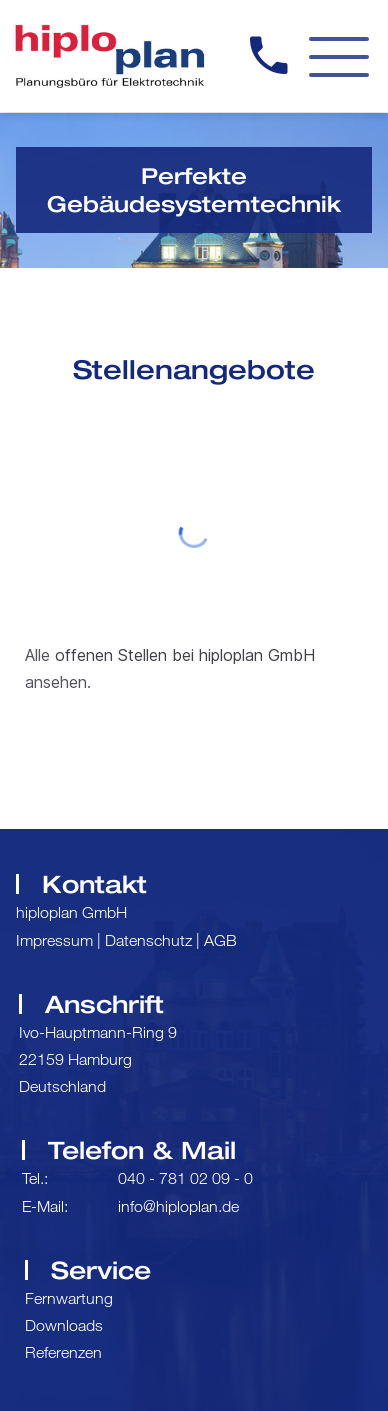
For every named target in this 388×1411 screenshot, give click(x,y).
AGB (220, 940)
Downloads (64, 1325)
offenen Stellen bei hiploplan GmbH (185, 655)
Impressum (54, 940)
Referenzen (63, 1352)
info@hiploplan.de (178, 1206)
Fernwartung (69, 1298)
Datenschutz (148, 940)
